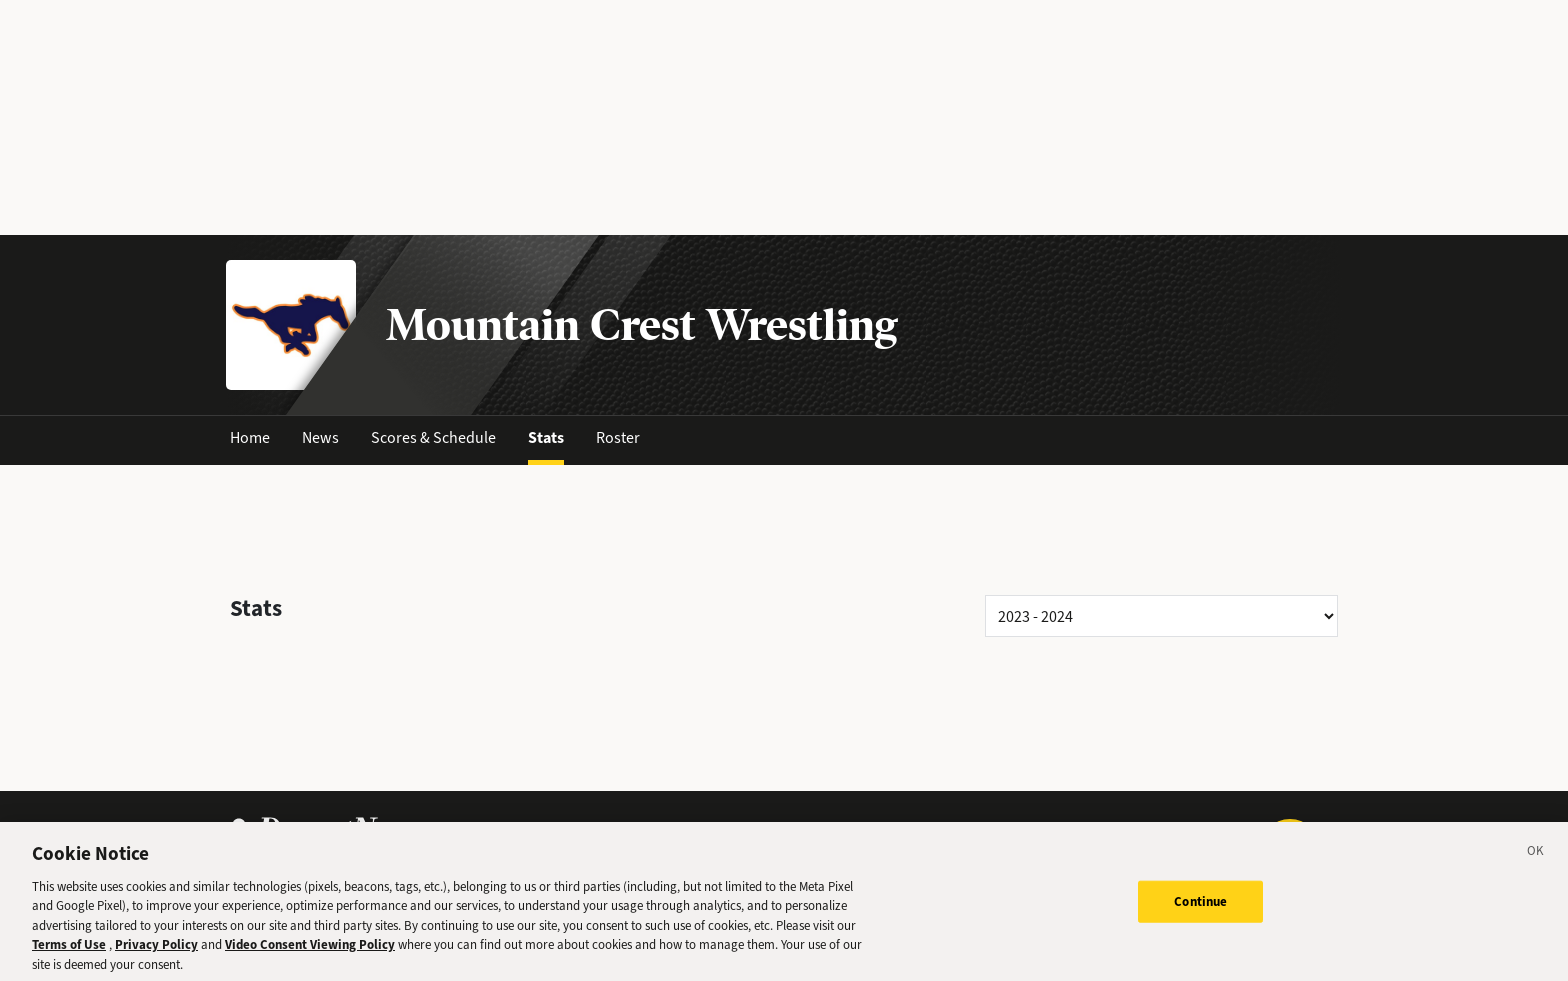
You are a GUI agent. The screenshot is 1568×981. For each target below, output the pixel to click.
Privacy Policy (156, 953)
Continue (1200, 909)
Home (250, 437)
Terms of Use (69, 953)
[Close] (1536, 862)
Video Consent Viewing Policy (310, 953)
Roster (618, 437)
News (320, 437)
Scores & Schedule (433, 437)
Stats (546, 437)
